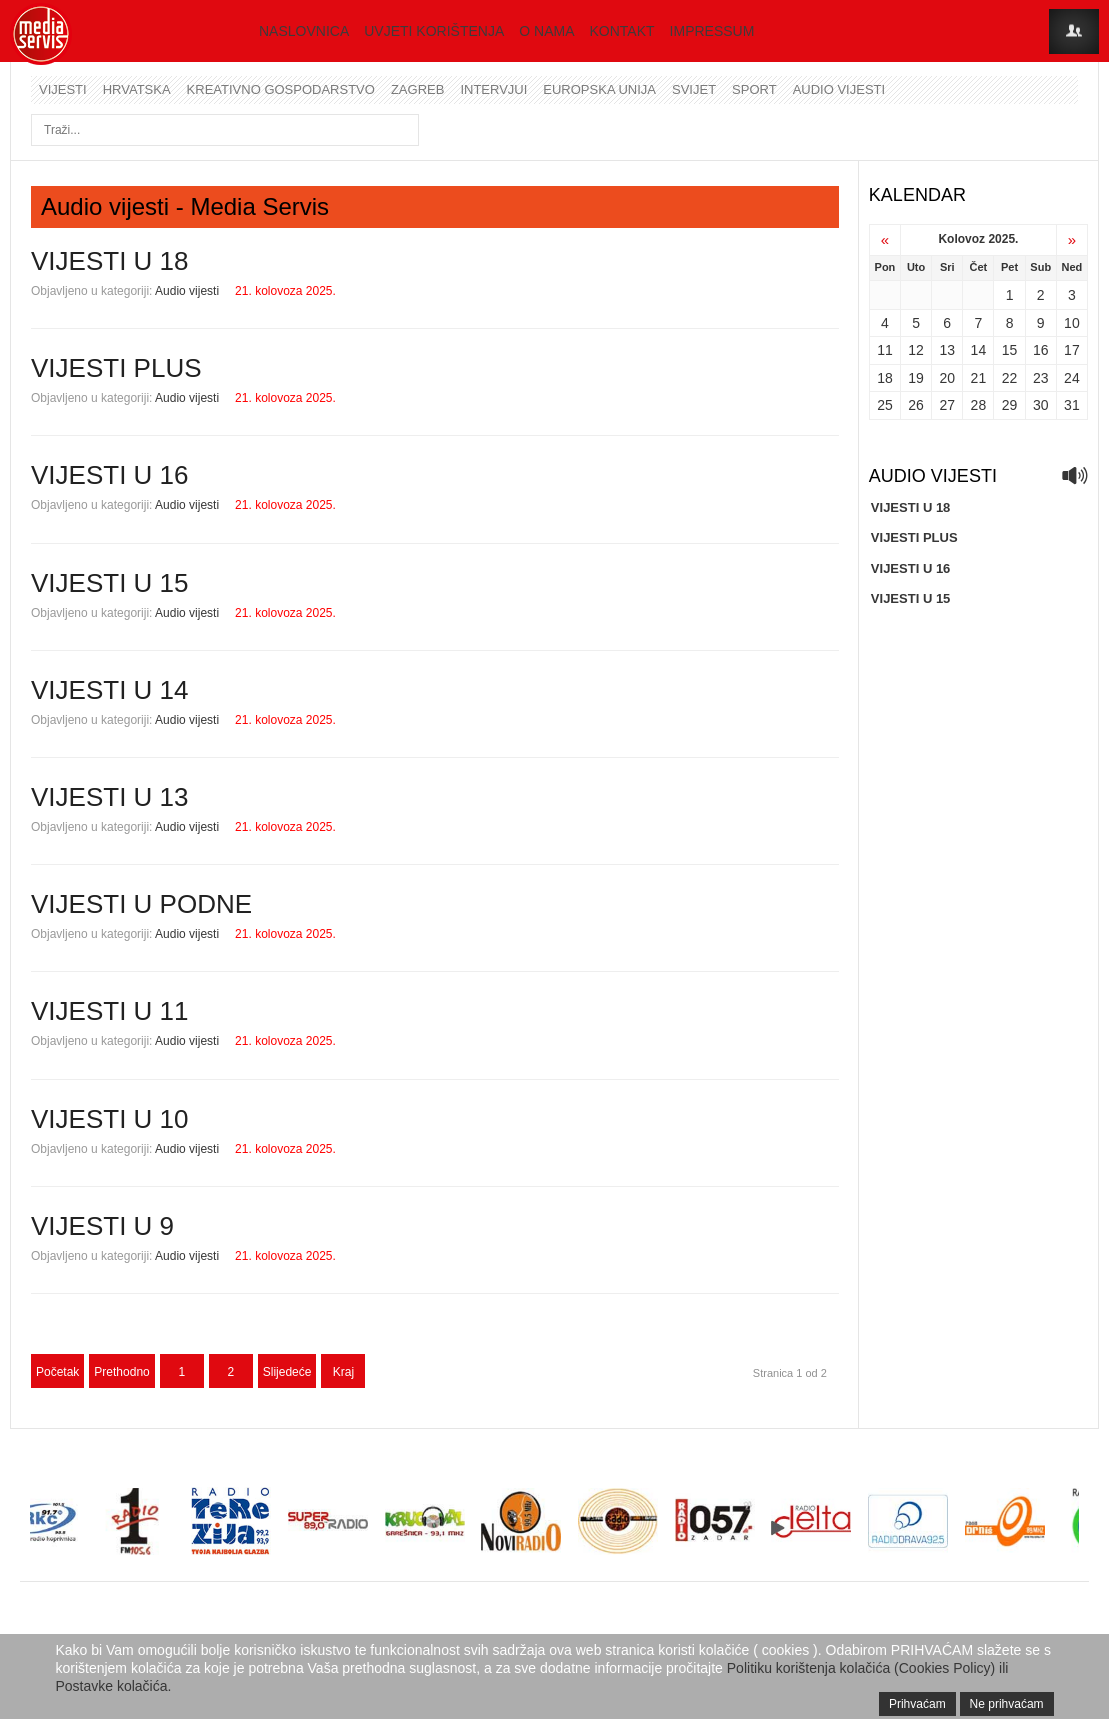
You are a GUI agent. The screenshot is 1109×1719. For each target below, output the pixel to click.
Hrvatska (137, 89)
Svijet (694, 89)
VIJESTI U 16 (110, 475)
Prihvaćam (917, 1704)
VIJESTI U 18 (110, 261)
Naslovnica (304, 31)
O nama (546, 31)
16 (1041, 350)
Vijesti (63, 89)
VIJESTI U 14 (110, 690)
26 (916, 405)
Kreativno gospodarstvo (281, 89)
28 (979, 405)
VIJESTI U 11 (110, 1011)
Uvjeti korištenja (434, 31)
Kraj (343, 1372)
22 (1010, 378)
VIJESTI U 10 (110, 1119)
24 (1072, 378)
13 (947, 350)
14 (979, 350)
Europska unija (599, 89)
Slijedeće (287, 1372)
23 (1041, 378)
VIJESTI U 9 (102, 1226)
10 (1072, 323)
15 (1010, 350)
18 (885, 378)
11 (885, 350)
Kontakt (622, 31)
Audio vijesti (839, 89)
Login (1074, 31)
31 (1072, 405)
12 (916, 350)
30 (1041, 405)
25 (885, 405)
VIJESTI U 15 (110, 583)
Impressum (712, 31)
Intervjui (493, 89)
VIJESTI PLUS (116, 368)
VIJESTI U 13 (110, 797)
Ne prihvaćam (1007, 1704)
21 (979, 378)
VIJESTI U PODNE (141, 904)
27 (947, 405)
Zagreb (417, 89)
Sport (754, 89)
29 (1010, 405)
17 (1072, 350)
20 (947, 378)
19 (916, 378)
